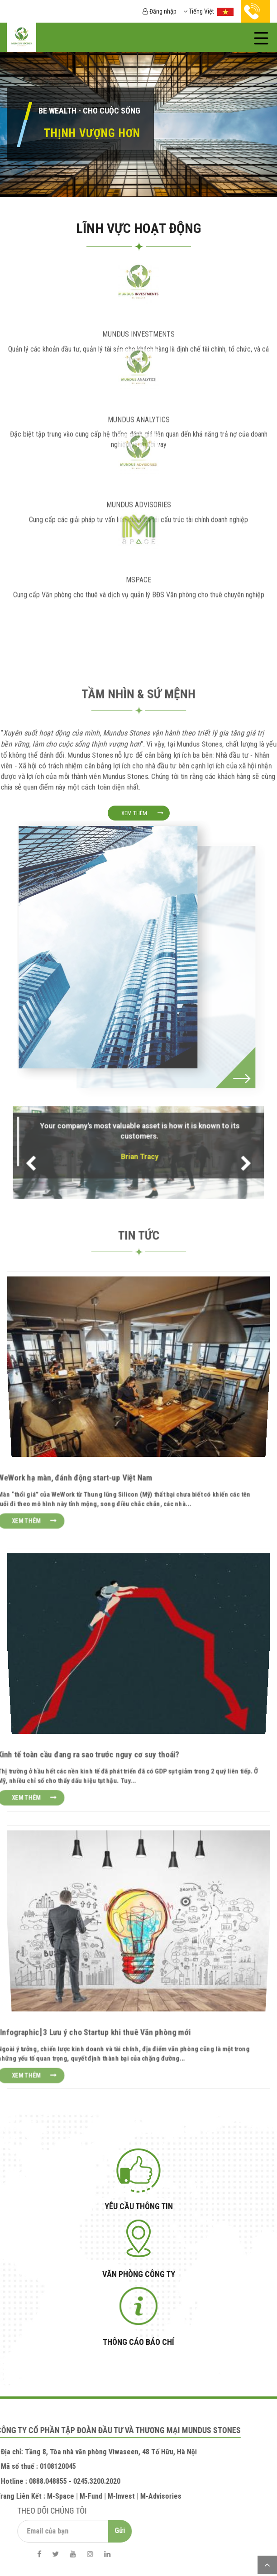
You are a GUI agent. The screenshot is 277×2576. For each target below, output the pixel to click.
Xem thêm (134, 813)
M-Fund (64, 2496)
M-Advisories (134, 2496)
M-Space (34, 2496)
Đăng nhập (160, 11)
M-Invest (95, 2496)
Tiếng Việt (208, 11)
